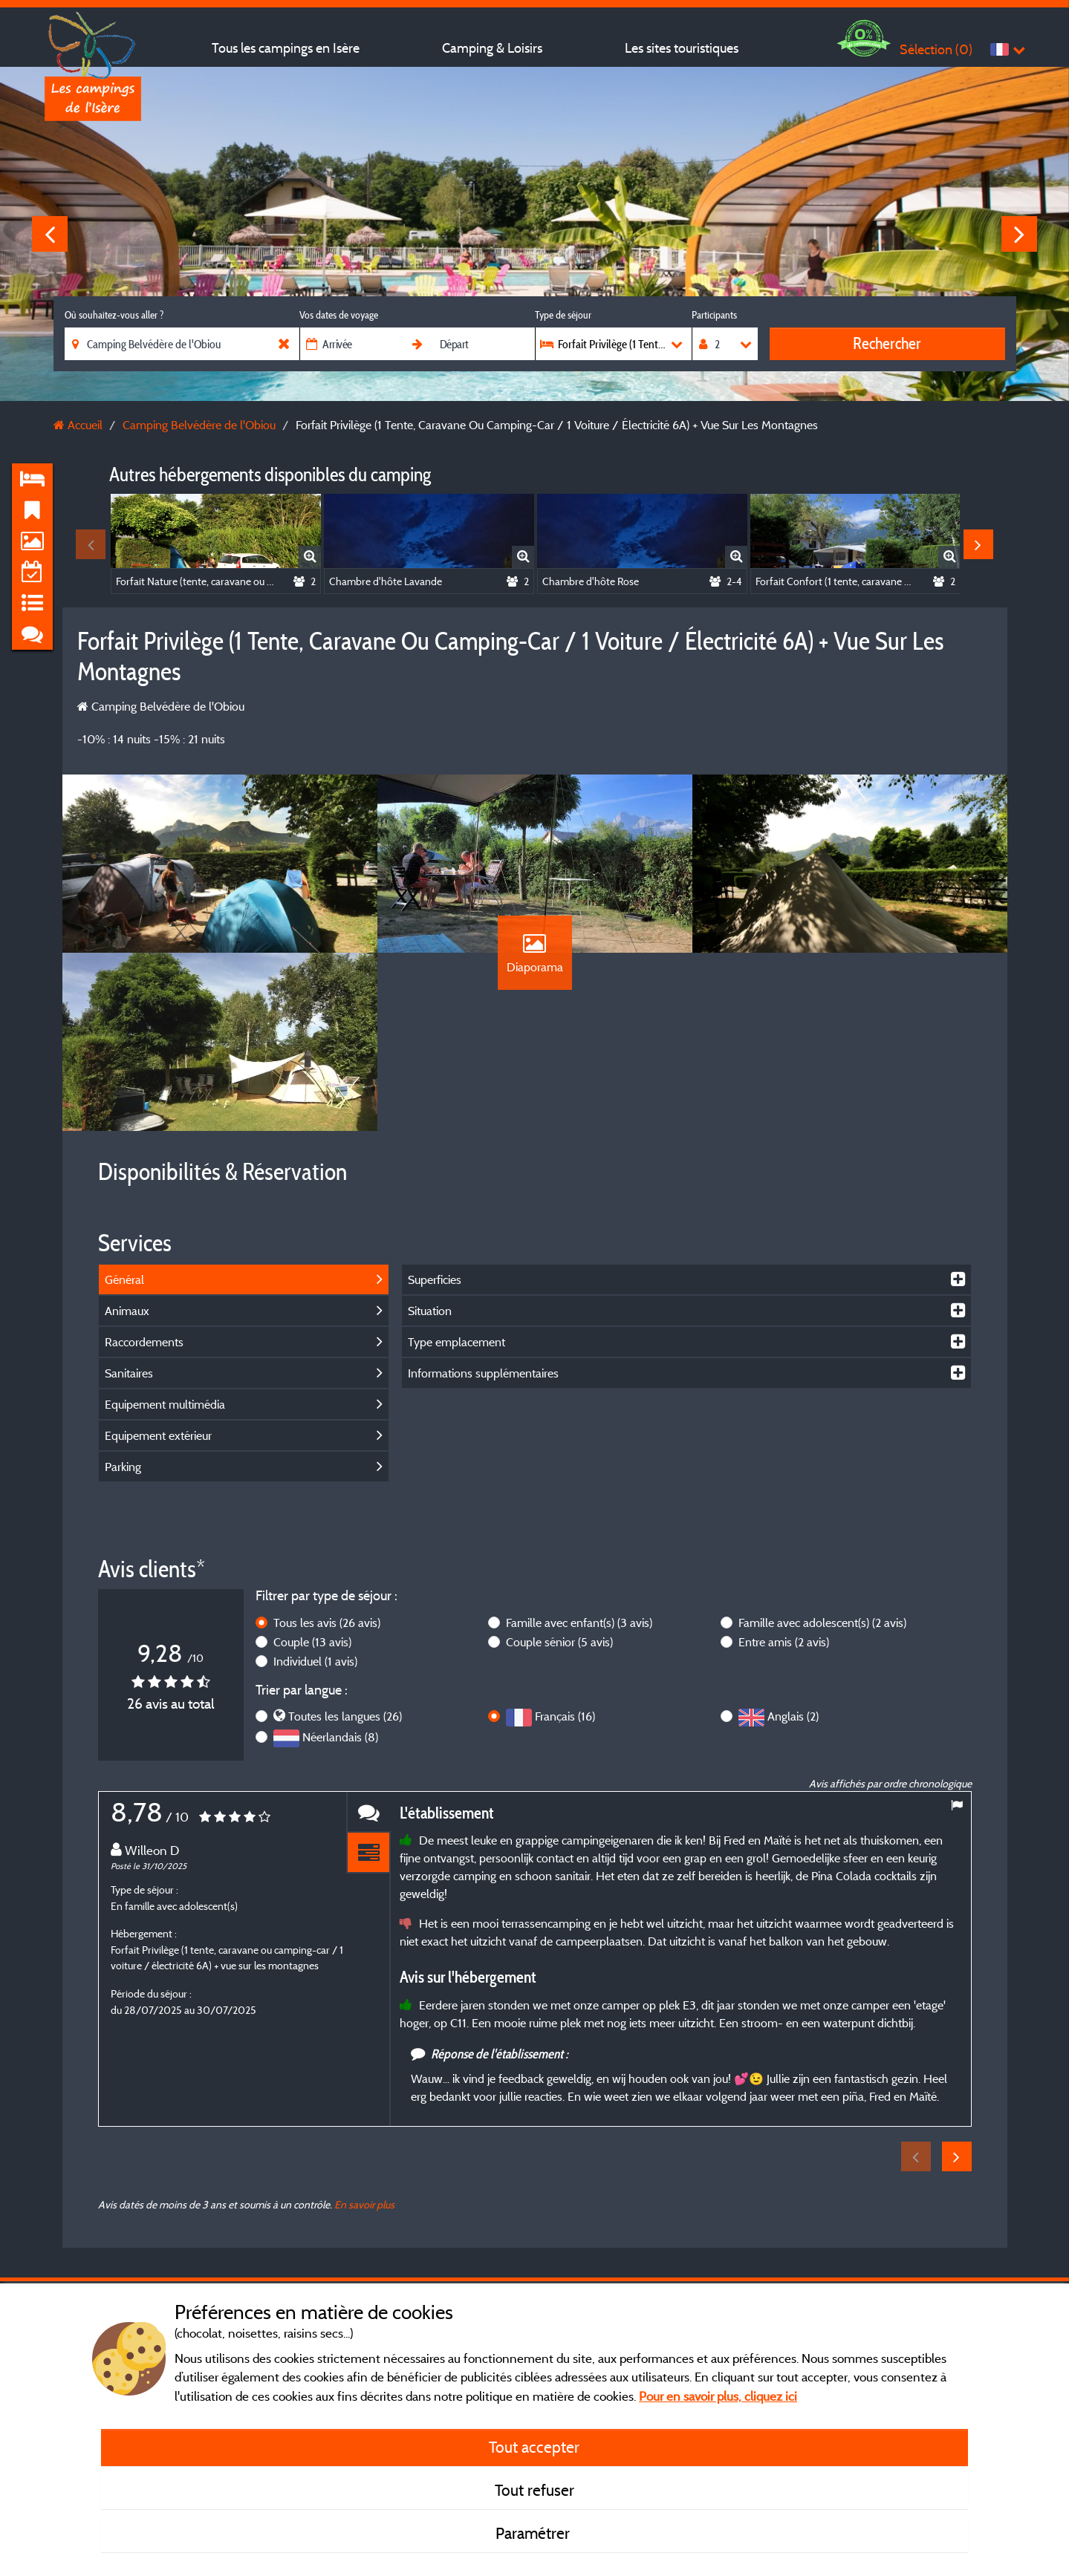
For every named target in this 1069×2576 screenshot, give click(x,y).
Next (1019, 234)
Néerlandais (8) (340, 1736)
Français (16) (565, 1716)
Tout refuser (534, 2490)
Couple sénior (559, 1641)
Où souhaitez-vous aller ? (114, 315)
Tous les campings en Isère (286, 47)
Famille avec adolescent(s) (822, 1622)
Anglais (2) (793, 1716)
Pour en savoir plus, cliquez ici (718, 2396)
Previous (50, 234)
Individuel (315, 1661)
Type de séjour (563, 315)
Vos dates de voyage (338, 315)
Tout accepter (534, 2446)
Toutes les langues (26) (345, 1716)
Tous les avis (326, 1622)
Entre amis (783, 1641)
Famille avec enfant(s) (579, 1622)
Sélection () (936, 49)
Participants (714, 315)
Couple (312, 1641)
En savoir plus (364, 2204)
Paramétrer (534, 2533)
